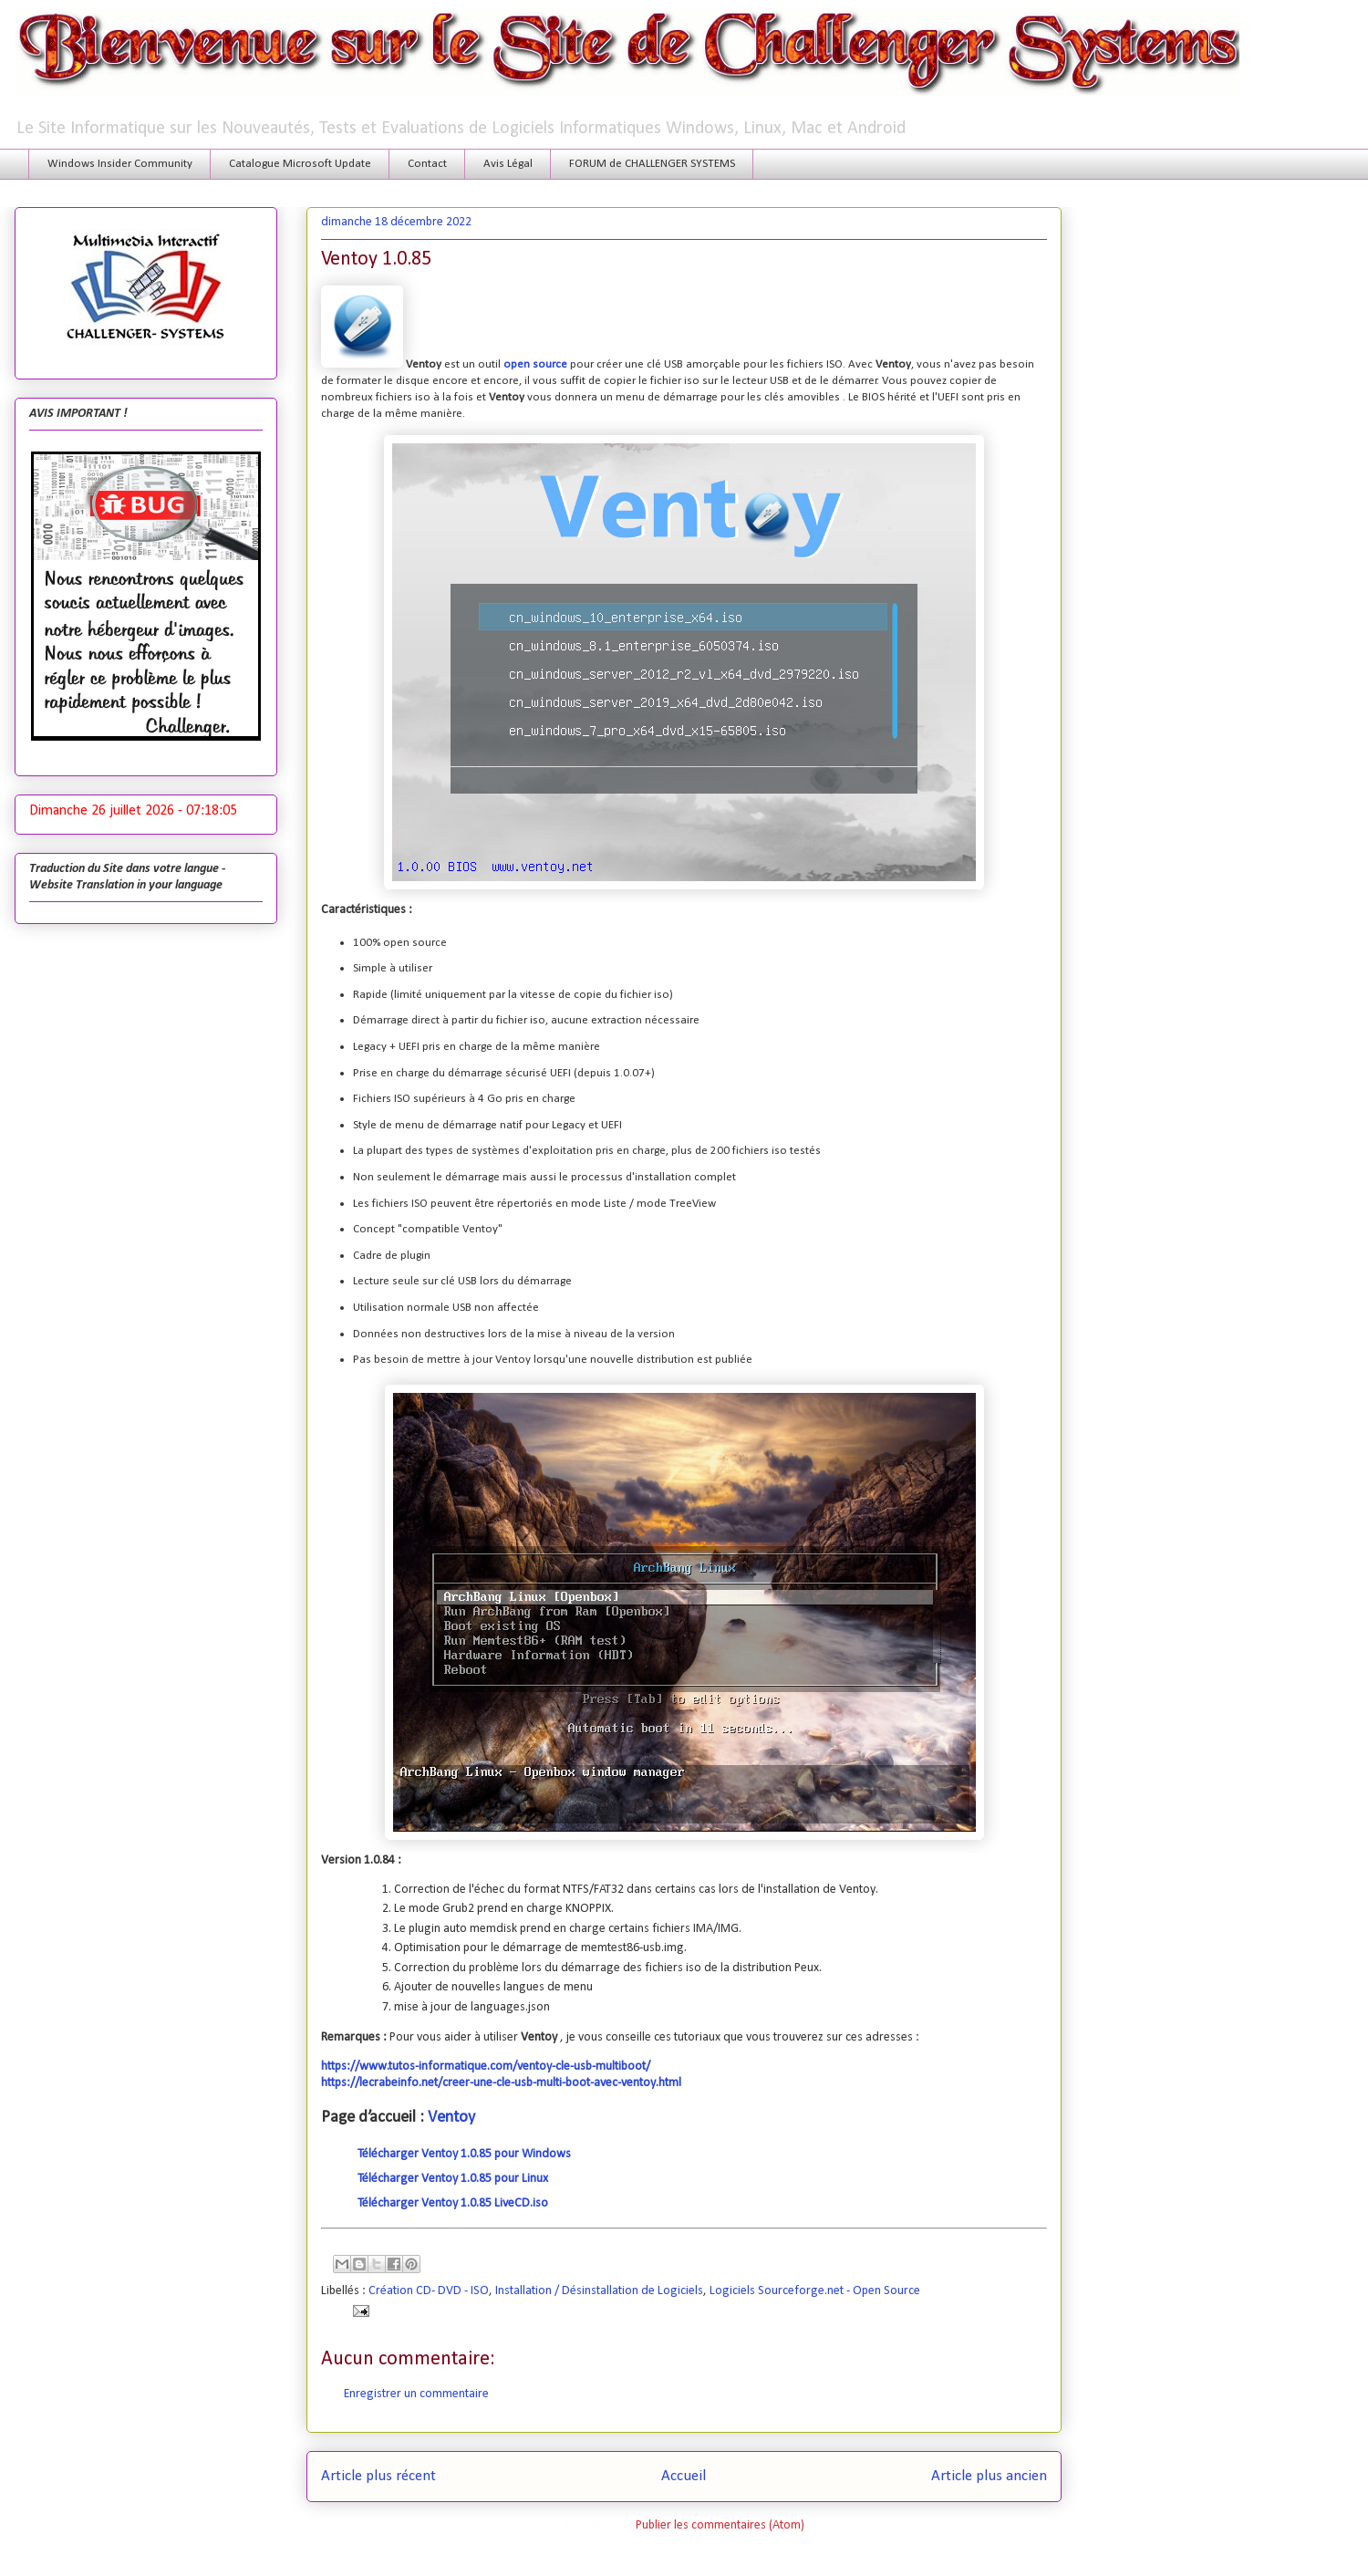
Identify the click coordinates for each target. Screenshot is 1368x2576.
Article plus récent (378, 2476)
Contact (427, 164)
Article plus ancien (989, 2476)
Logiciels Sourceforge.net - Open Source (815, 2291)
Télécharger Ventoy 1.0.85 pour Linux (453, 2179)
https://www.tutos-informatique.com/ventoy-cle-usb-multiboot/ (485, 2066)
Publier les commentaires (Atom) (720, 2525)
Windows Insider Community (119, 164)
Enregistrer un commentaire (416, 2394)
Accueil (683, 2476)
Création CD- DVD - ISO (428, 2291)
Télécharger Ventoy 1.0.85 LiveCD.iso (453, 2203)
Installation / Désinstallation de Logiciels (599, 2291)
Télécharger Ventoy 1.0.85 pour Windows (464, 2154)
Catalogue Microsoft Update (300, 164)
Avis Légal (508, 164)
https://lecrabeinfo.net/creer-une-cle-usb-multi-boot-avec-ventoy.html (501, 2083)
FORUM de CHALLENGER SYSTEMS (652, 164)
